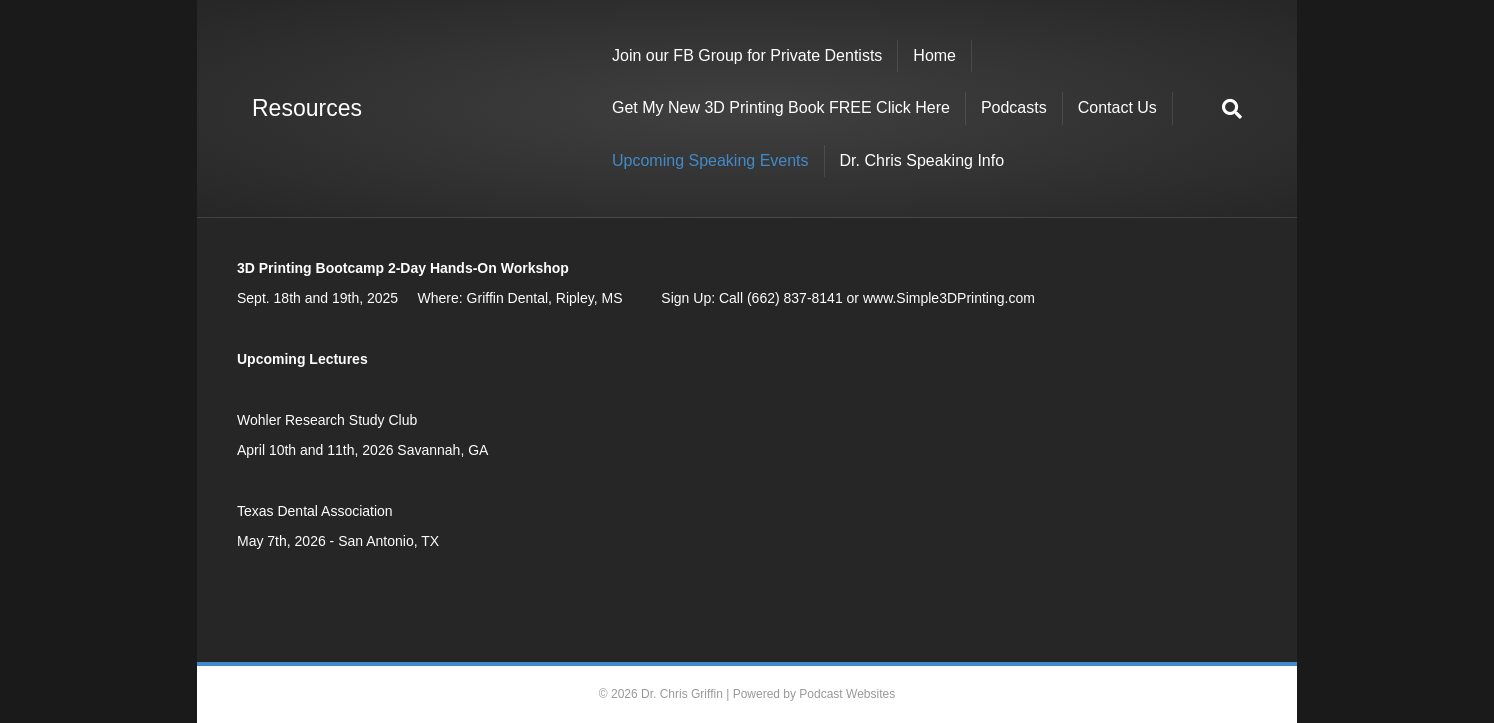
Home (934, 55)
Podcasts (1014, 107)
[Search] (1224, 109)
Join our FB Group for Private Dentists (747, 55)
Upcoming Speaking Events (710, 160)
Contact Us (1117, 107)
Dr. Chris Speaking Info (922, 160)
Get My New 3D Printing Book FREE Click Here (781, 107)
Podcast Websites (847, 694)
